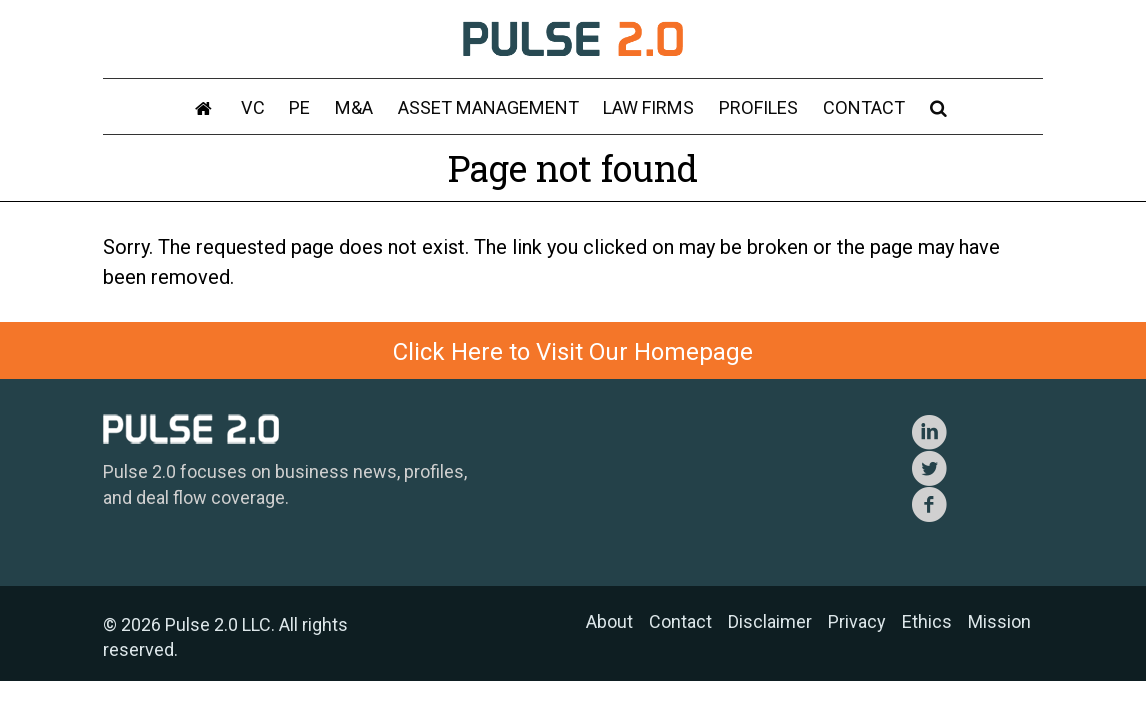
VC (258, 108)
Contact (859, 108)
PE (304, 108)
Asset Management (489, 108)
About (609, 621)
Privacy (857, 621)
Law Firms (648, 108)
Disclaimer (770, 621)
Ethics (927, 621)
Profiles (756, 108)
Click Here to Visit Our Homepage (573, 352)
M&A (357, 108)
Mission (999, 621)
